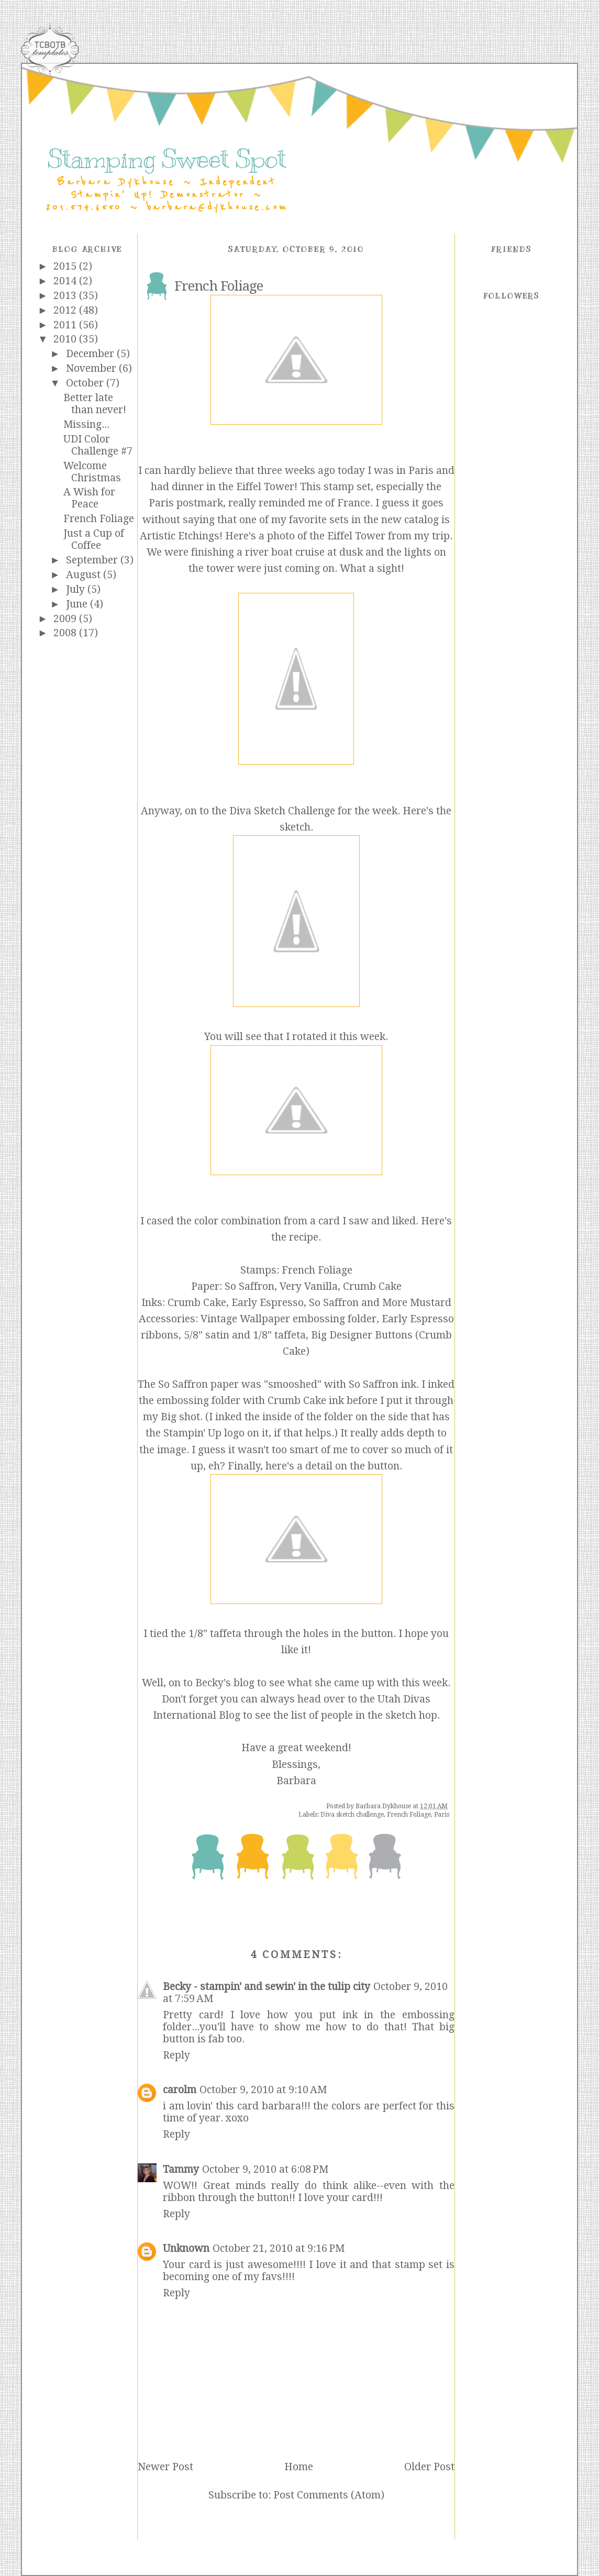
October (86, 383)
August (84, 575)
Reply (176, 2055)
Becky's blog (224, 1683)
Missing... (86, 424)
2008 (66, 633)
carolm (179, 2090)
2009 (66, 619)
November (92, 368)
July (76, 589)
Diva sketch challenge (352, 1814)
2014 (66, 281)
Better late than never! (94, 404)
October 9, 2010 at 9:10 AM (263, 2090)
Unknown (186, 2248)
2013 (66, 296)
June (78, 604)
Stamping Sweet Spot (167, 158)
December (91, 354)
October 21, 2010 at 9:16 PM (279, 2248)
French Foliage (98, 519)
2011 (66, 325)
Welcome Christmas (92, 472)
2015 (66, 266)
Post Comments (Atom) (328, 2495)
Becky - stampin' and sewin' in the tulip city (266, 1987)
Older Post (429, 2467)
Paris (441, 1814)
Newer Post (165, 2467)
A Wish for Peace (89, 498)
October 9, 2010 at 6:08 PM (265, 2169)
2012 (66, 310)
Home (298, 2467)
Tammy (181, 2169)
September (93, 560)
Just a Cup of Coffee (93, 539)
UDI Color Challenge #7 (97, 445)
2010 (66, 339)
